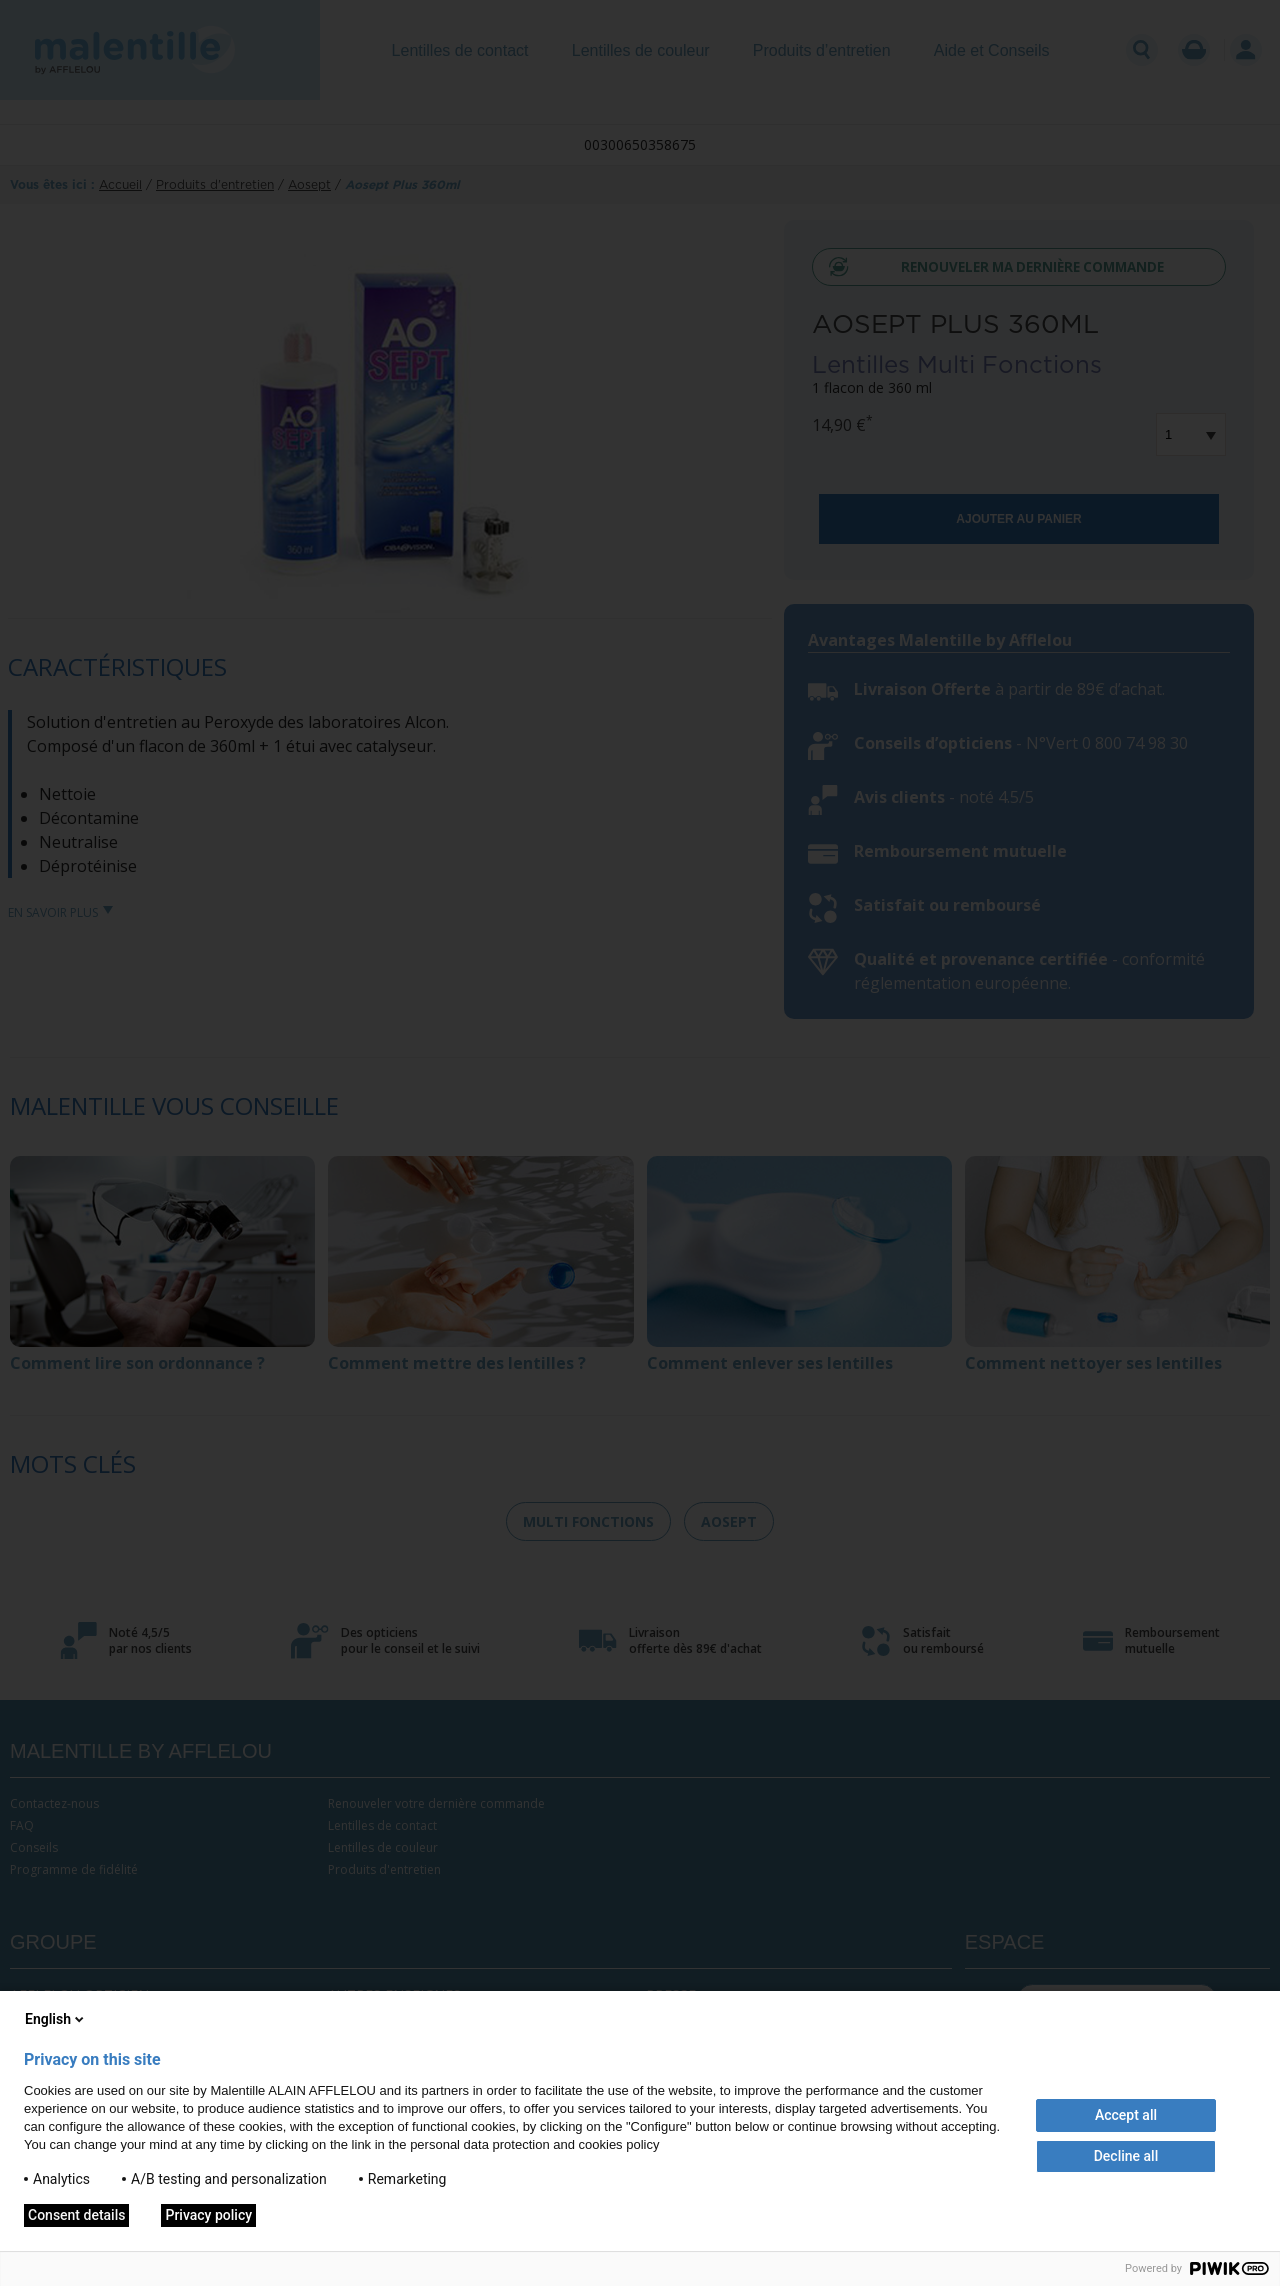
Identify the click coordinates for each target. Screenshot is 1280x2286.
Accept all (1126, 2115)
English (56, 2019)
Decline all (1126, 2156)
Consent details (76, 2215)
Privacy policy (208, 2215)
